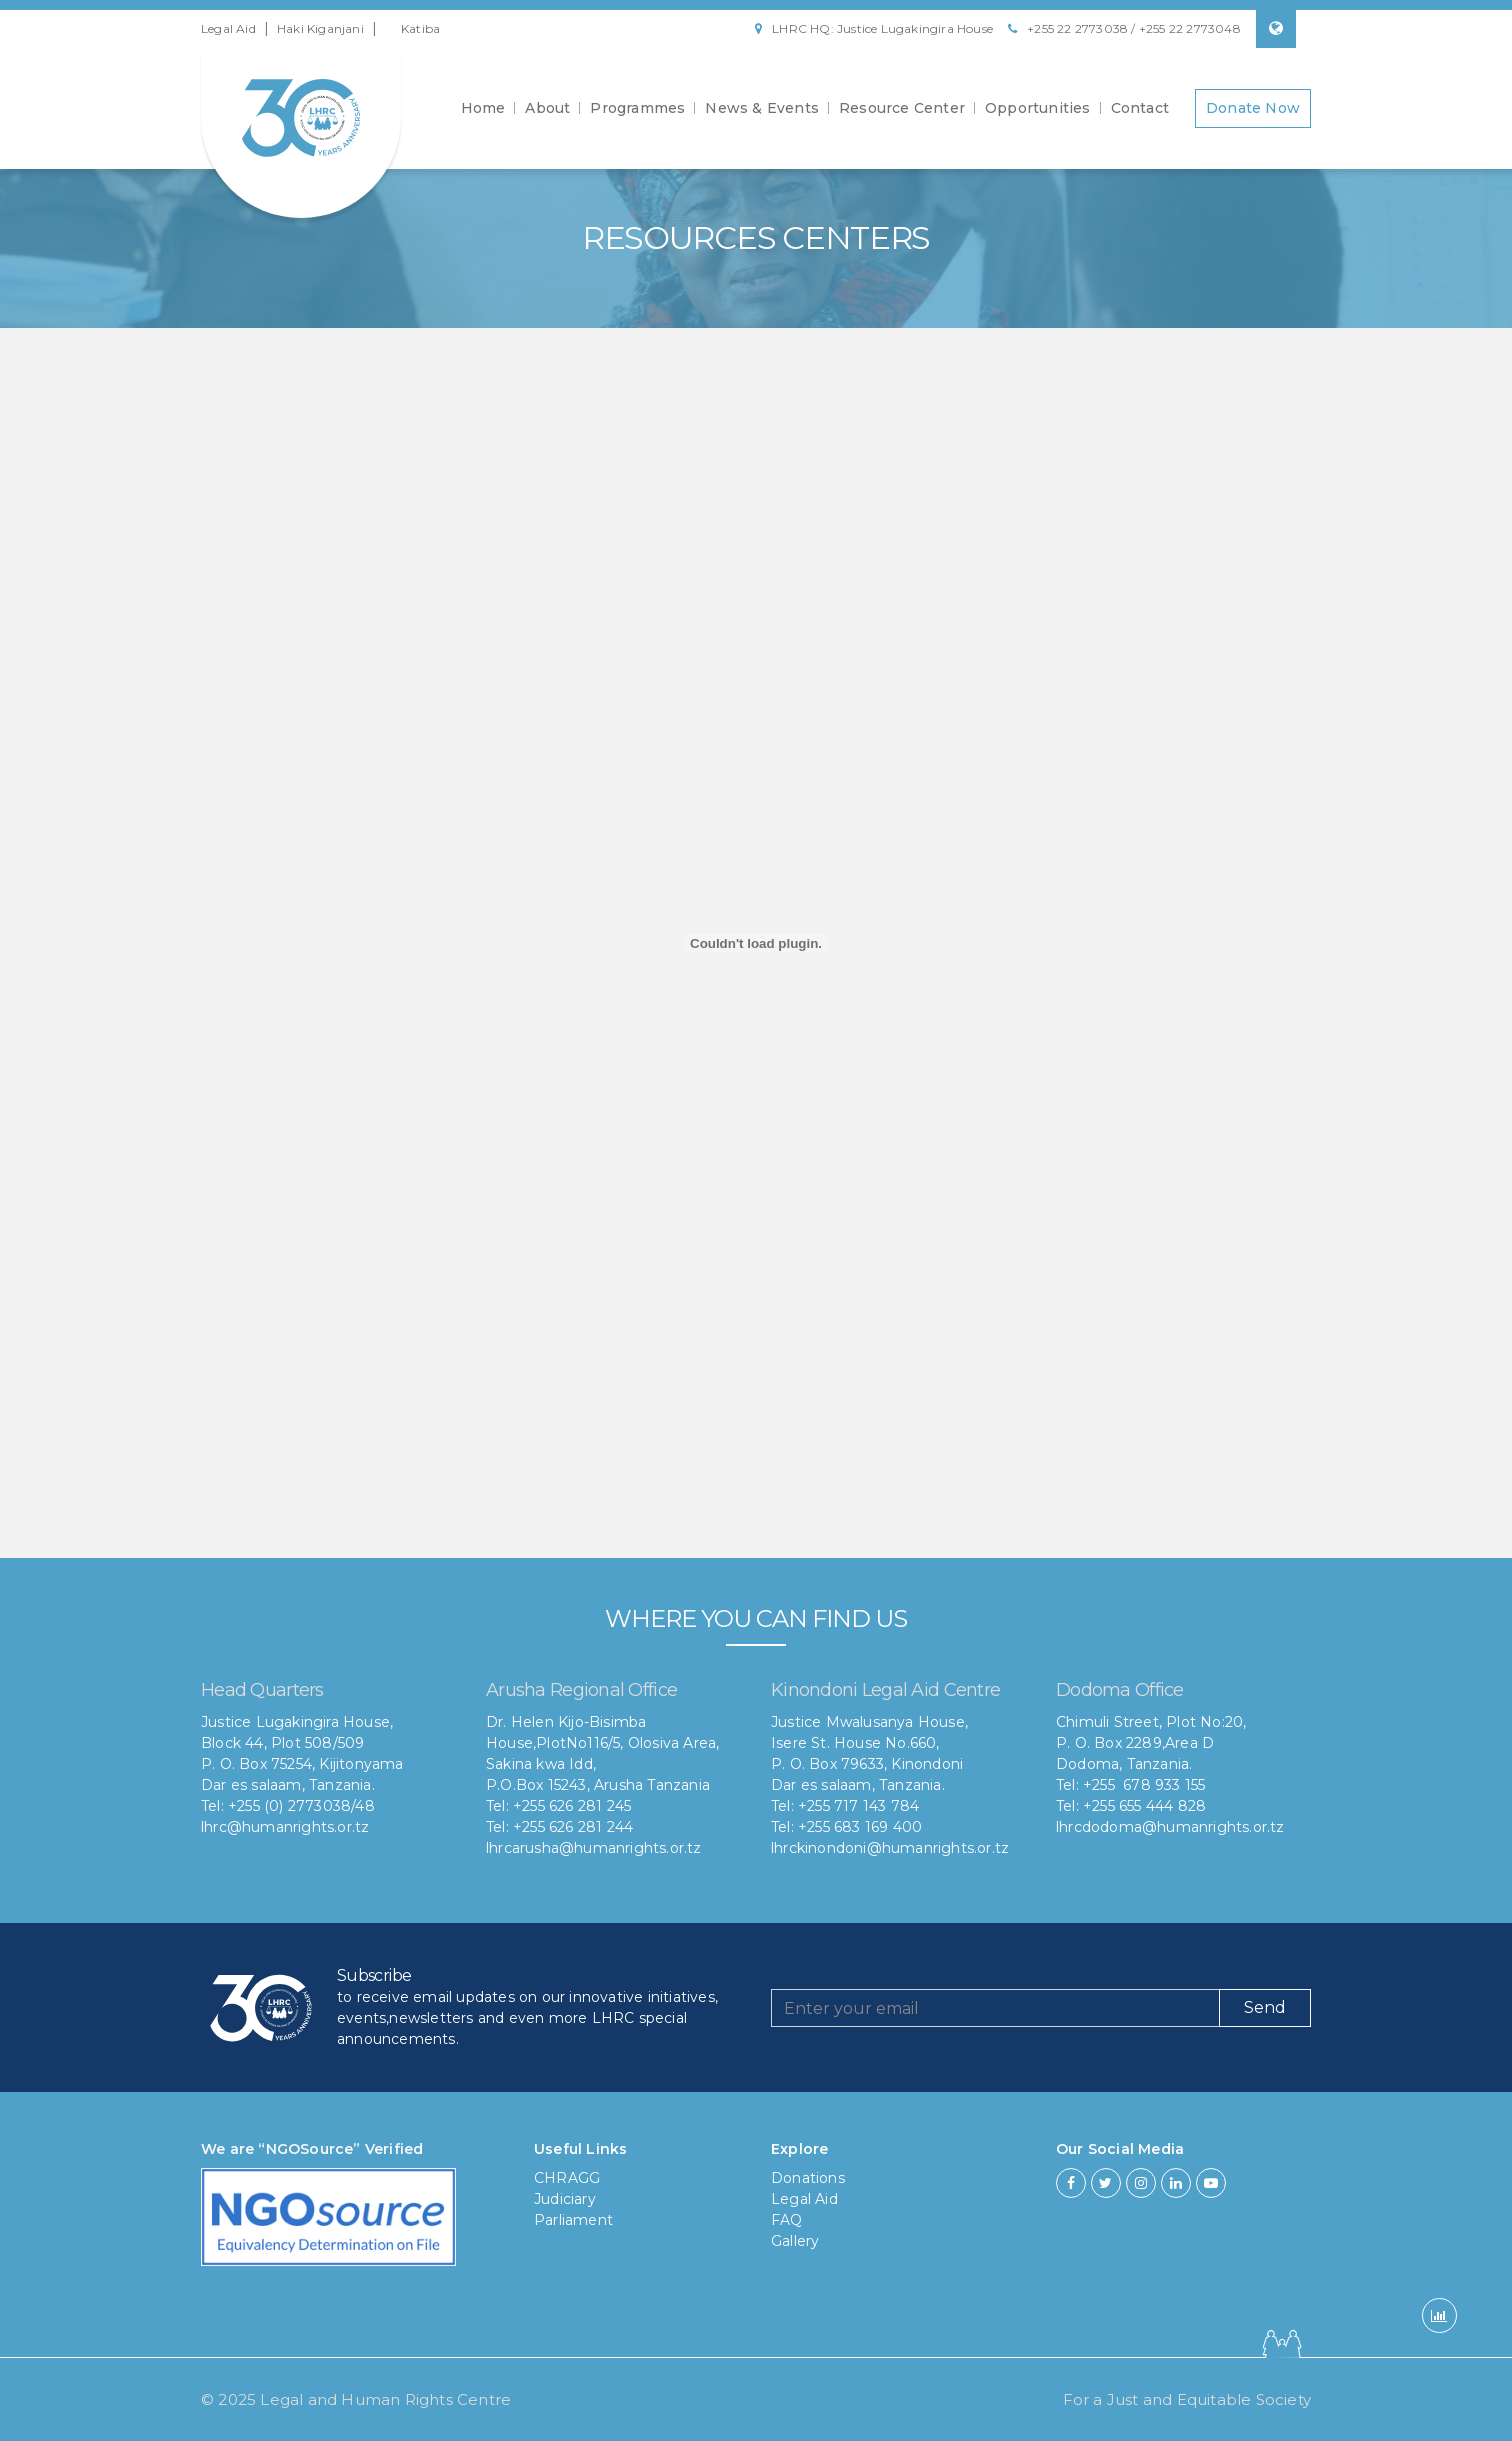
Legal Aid (228, 28)
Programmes (637, 108)
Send (1265, 2007)
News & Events (762, 108)
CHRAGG (567, 2178)
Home (483, 108)
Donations (808, 2178)
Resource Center (902, 108)
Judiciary (565, 2199)
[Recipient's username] (995, 2008)
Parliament (573, 2220)
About (547, 108)
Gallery (795, 2241)
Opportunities (1038, 108)
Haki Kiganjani (320, 28)
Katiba (420, 28)
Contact (1140, 108)
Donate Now (1253, 108)
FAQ (787, 2220)
